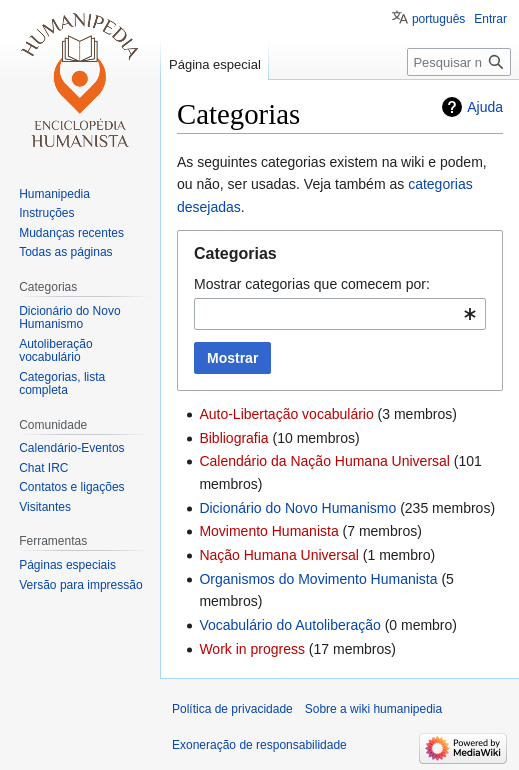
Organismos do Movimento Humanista (318, 579)
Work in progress (252, 649)
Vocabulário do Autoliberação (289, 625)
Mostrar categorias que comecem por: (312, 284)
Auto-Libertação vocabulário (286, 414)
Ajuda (485, 107)
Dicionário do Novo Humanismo (297, 508)
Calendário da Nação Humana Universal (324, 461)
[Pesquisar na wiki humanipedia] (459, 62)
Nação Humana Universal (279, 555)
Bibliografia (233, 438)
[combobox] (340, 314)
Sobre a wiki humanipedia (373, 709)
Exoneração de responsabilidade (259, 745)
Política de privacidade (232, 709)
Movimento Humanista (268, 531)
